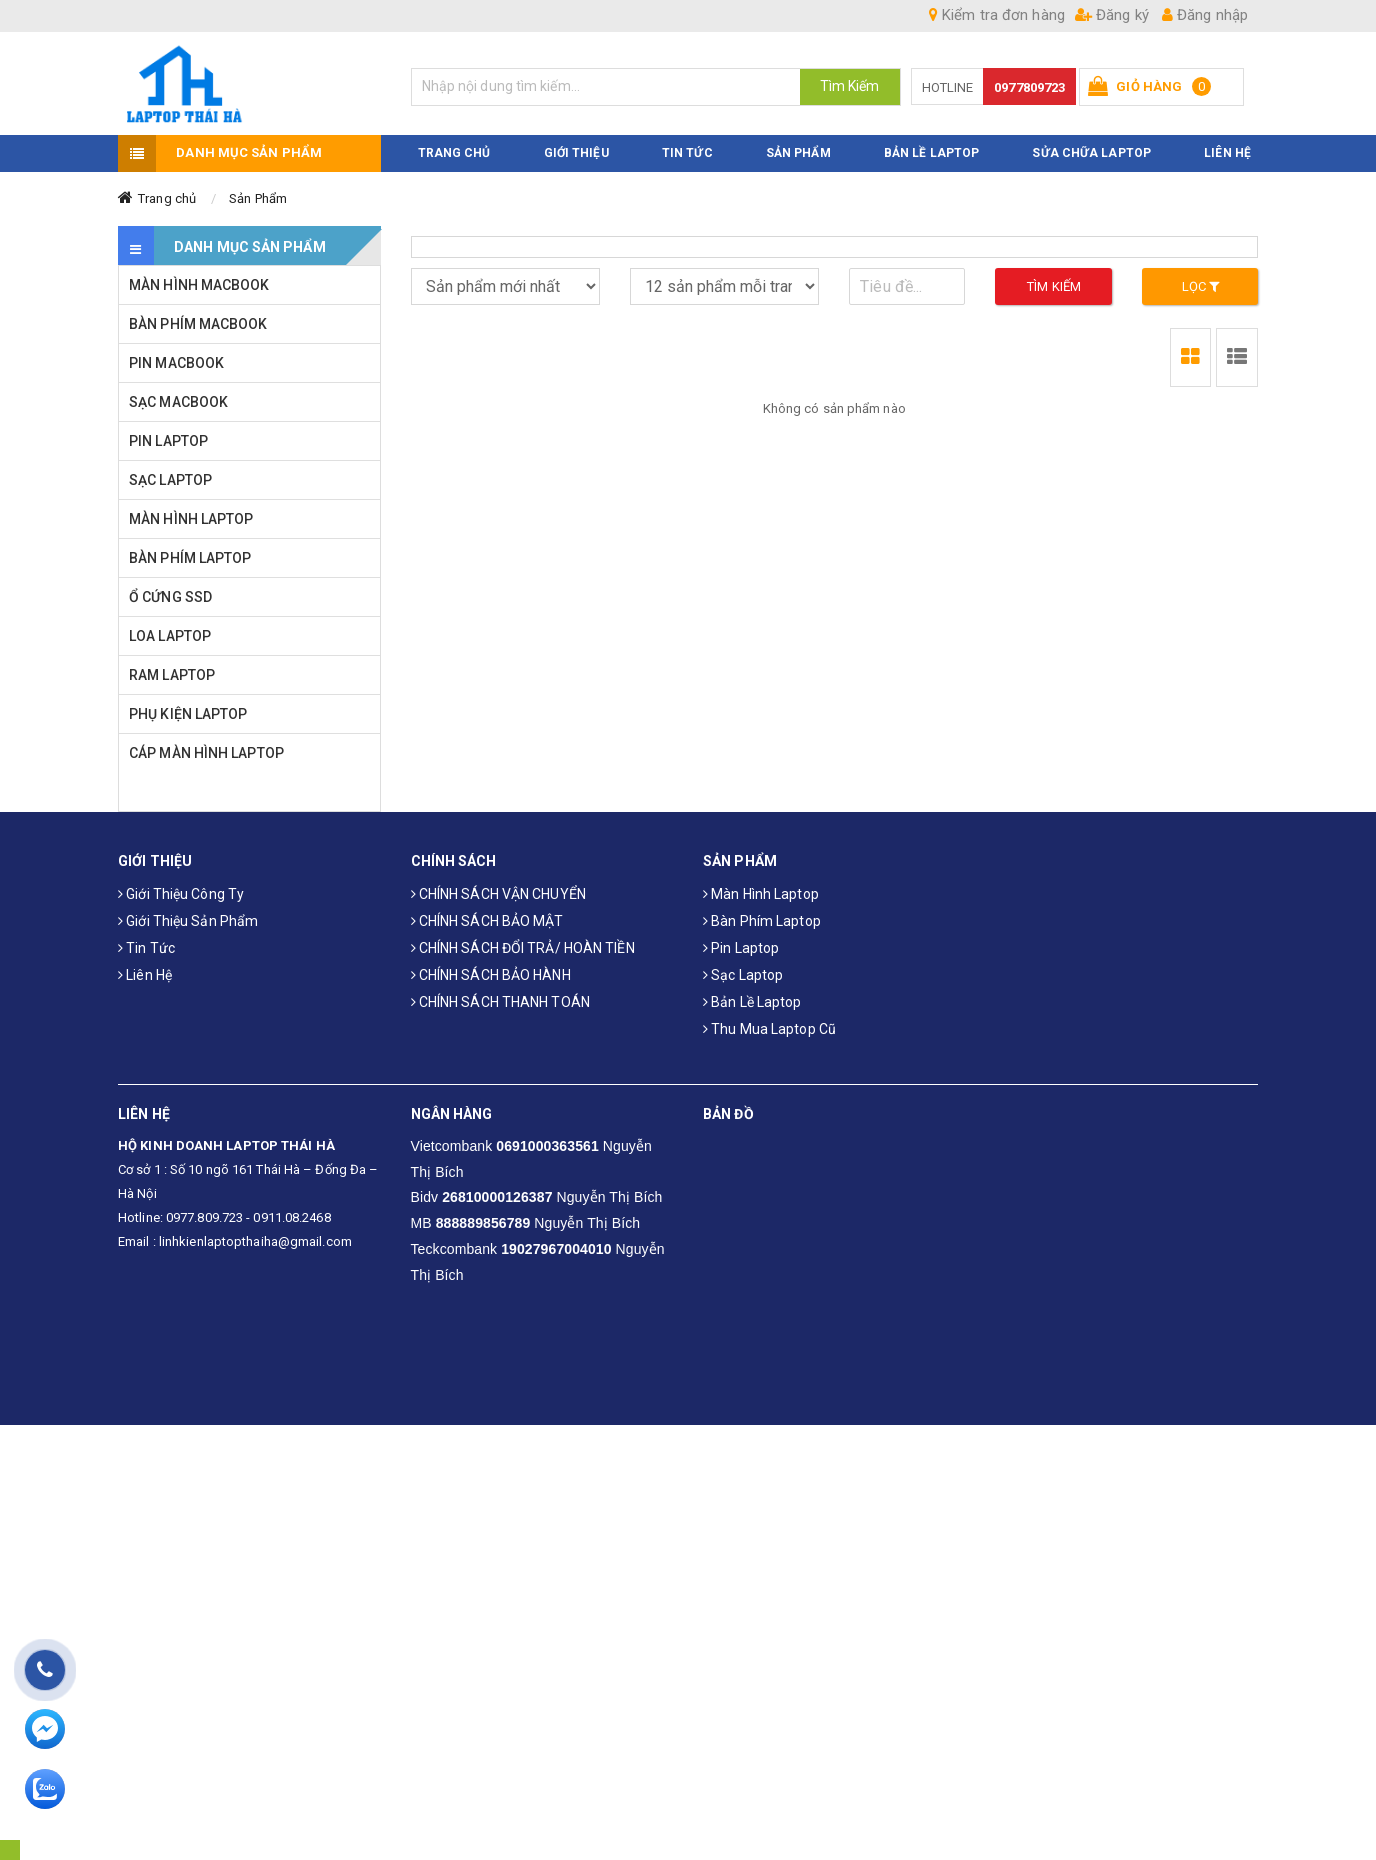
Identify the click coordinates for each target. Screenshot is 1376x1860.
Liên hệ (145, 975)
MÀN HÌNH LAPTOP (191, 520)
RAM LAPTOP (172, 676)
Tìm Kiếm (850, 86)
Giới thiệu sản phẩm (188, 921)
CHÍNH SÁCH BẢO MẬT (487, 921)
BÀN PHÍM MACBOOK (198, 325)
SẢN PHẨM (798, 154)
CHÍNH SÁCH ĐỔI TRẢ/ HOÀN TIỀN (523, 948)
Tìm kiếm (1054, 287)
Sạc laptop (743, 975)
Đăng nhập (1205, 15)
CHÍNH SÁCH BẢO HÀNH (491, 975)
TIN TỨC (687, 154)
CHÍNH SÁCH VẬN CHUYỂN (498, 894)
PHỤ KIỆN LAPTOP (188, 715)
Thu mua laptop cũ (769, 1029)
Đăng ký (1112, 15)
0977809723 (1029, 87)
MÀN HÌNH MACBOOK (199, 286)
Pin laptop (741, 948)
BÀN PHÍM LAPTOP (190, 559)
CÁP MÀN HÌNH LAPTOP (206, 754)
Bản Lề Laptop (931, 154)
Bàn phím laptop (762, 921)
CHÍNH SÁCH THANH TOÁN (500, 1002)
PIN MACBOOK (176, 364)
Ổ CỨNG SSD (170, 598)
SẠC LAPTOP (170, 481)
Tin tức (146, 948)
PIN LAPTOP (168, 442)
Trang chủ (167, 199)
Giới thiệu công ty (181, 894)
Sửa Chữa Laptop (1091, 154)
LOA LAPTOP (170, 637)
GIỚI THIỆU (576, 154)
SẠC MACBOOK (178, 403)
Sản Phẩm (258, 199)
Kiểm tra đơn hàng (997, 15)
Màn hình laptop (761, 894)
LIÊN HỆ (1227, 154)
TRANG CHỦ (454, 154)
